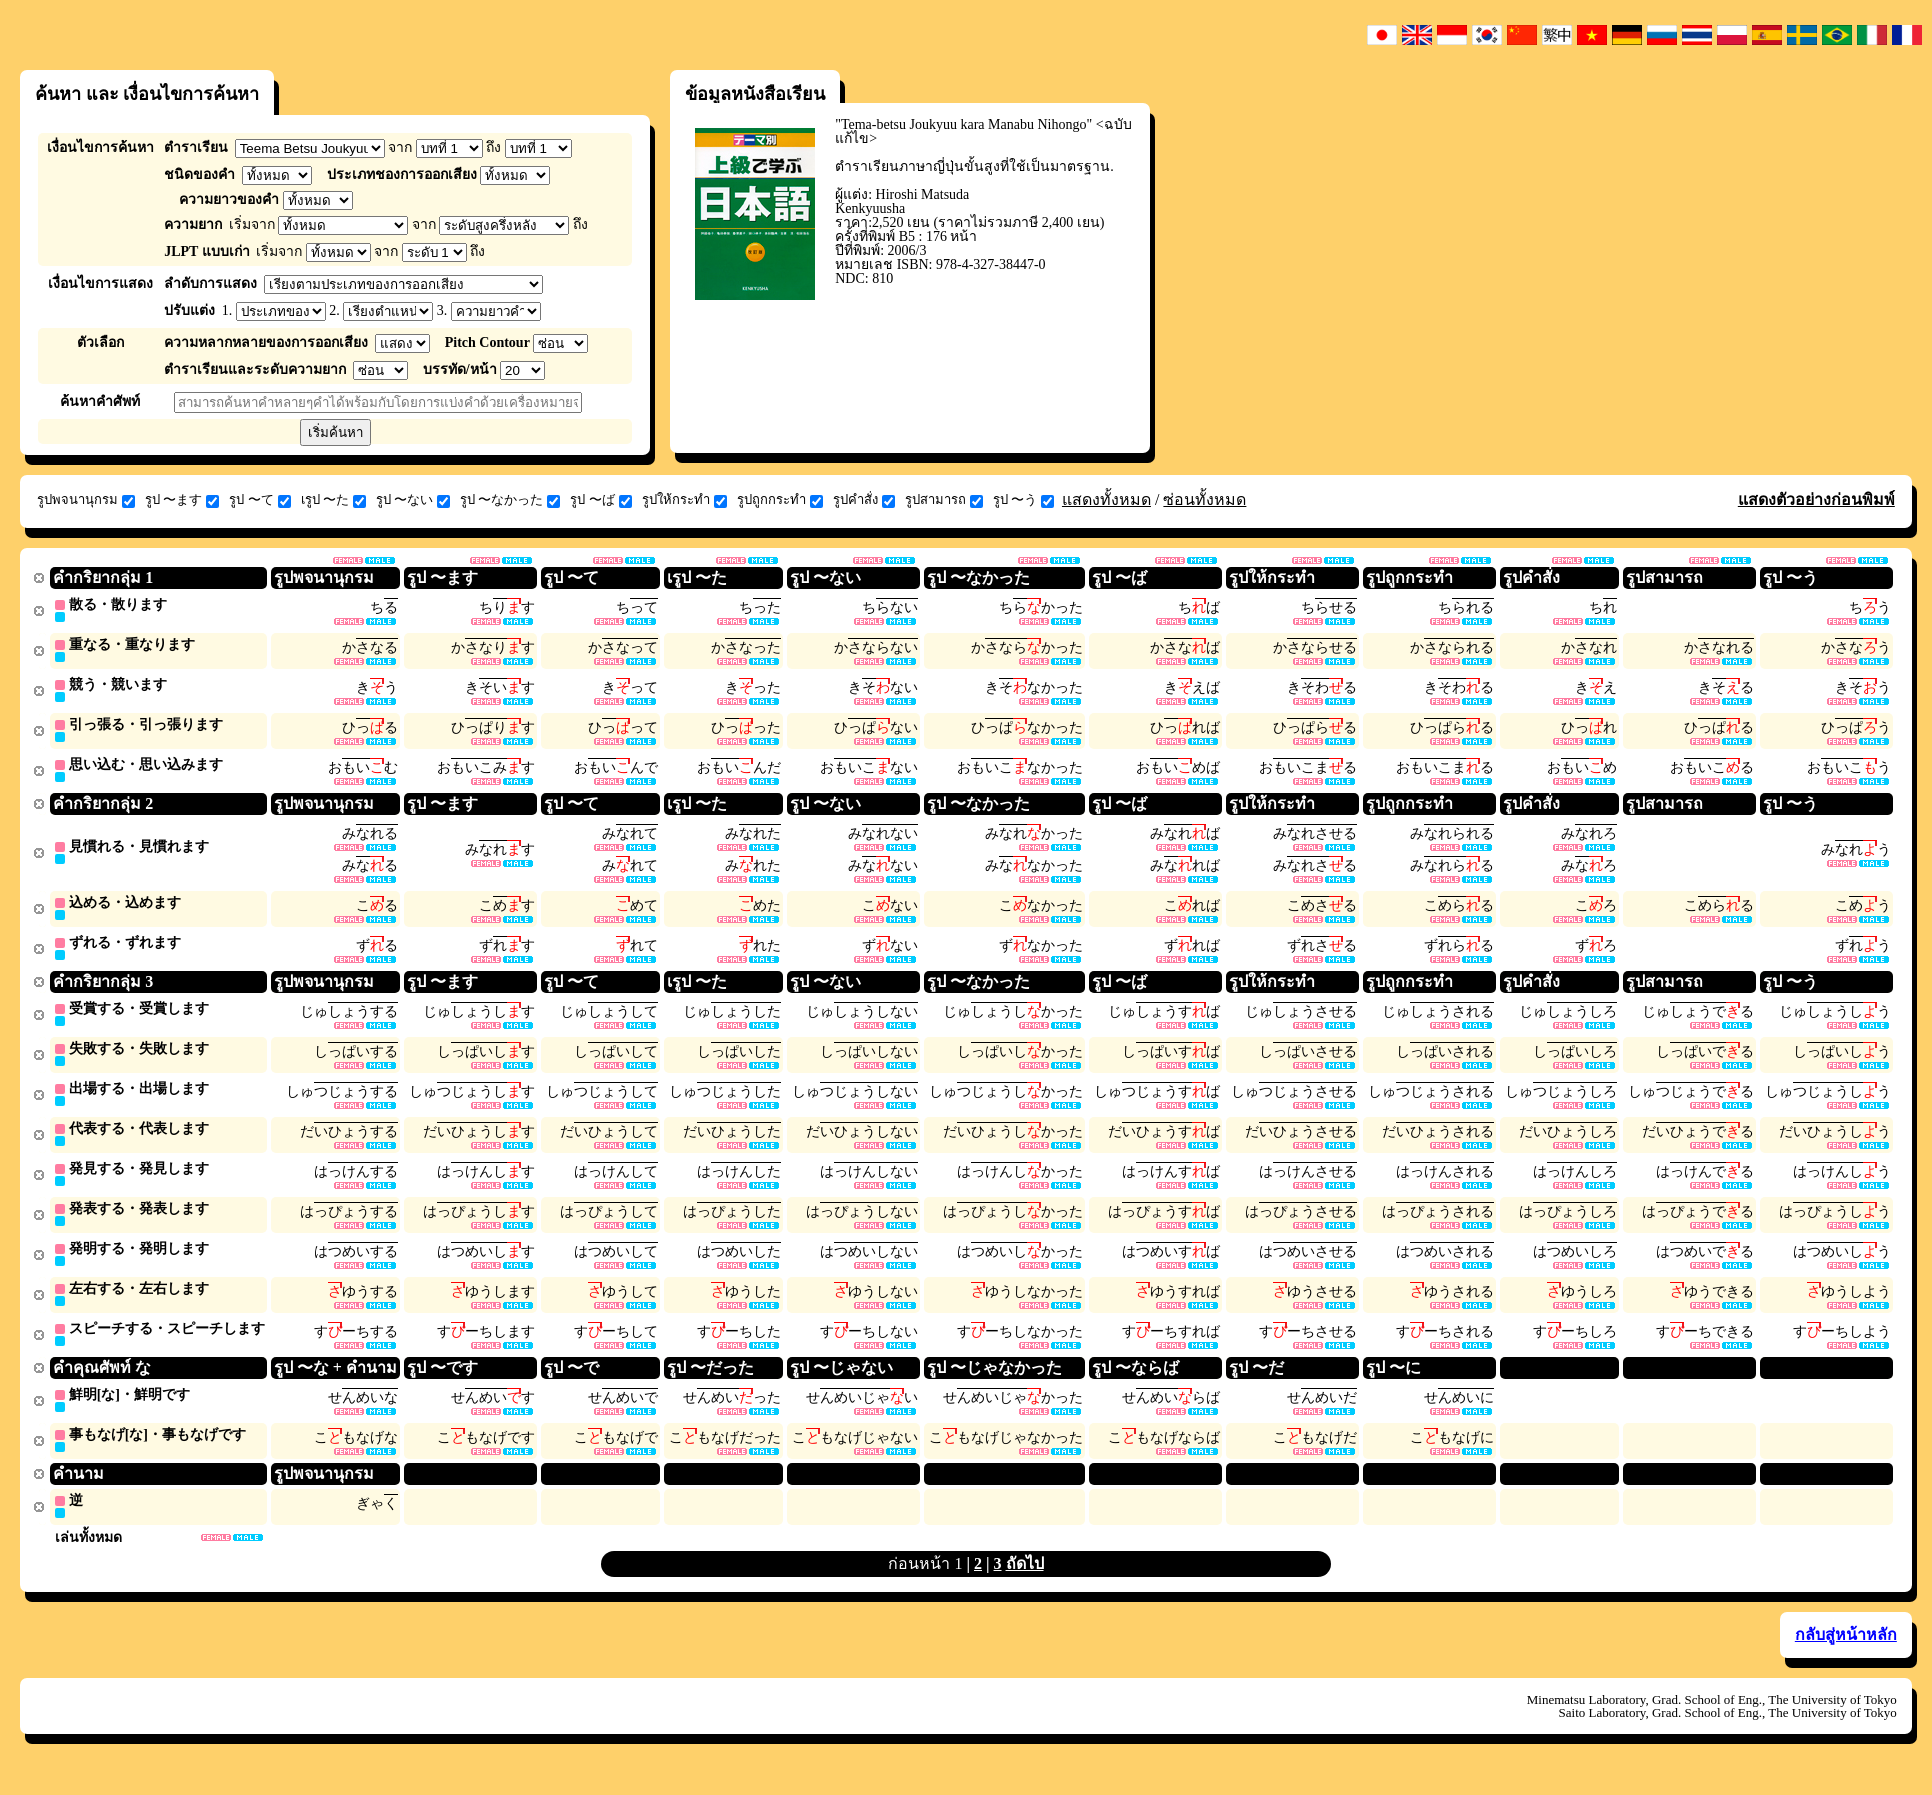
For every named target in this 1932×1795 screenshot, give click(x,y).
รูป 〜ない (413, 500)
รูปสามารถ (944, 500)
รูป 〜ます (182, 500)
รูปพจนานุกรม (86, 500)
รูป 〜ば (600, 500)
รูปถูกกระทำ (780, 500)
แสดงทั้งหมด (1106, 499)
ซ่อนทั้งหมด (1204, 499)
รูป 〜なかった (510, 500)
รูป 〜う (1023, 500)
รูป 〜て (259, 500)
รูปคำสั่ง (864, 500)
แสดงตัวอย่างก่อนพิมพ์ (1816, 499)
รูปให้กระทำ (684, 500)
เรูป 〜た (333, 500)
